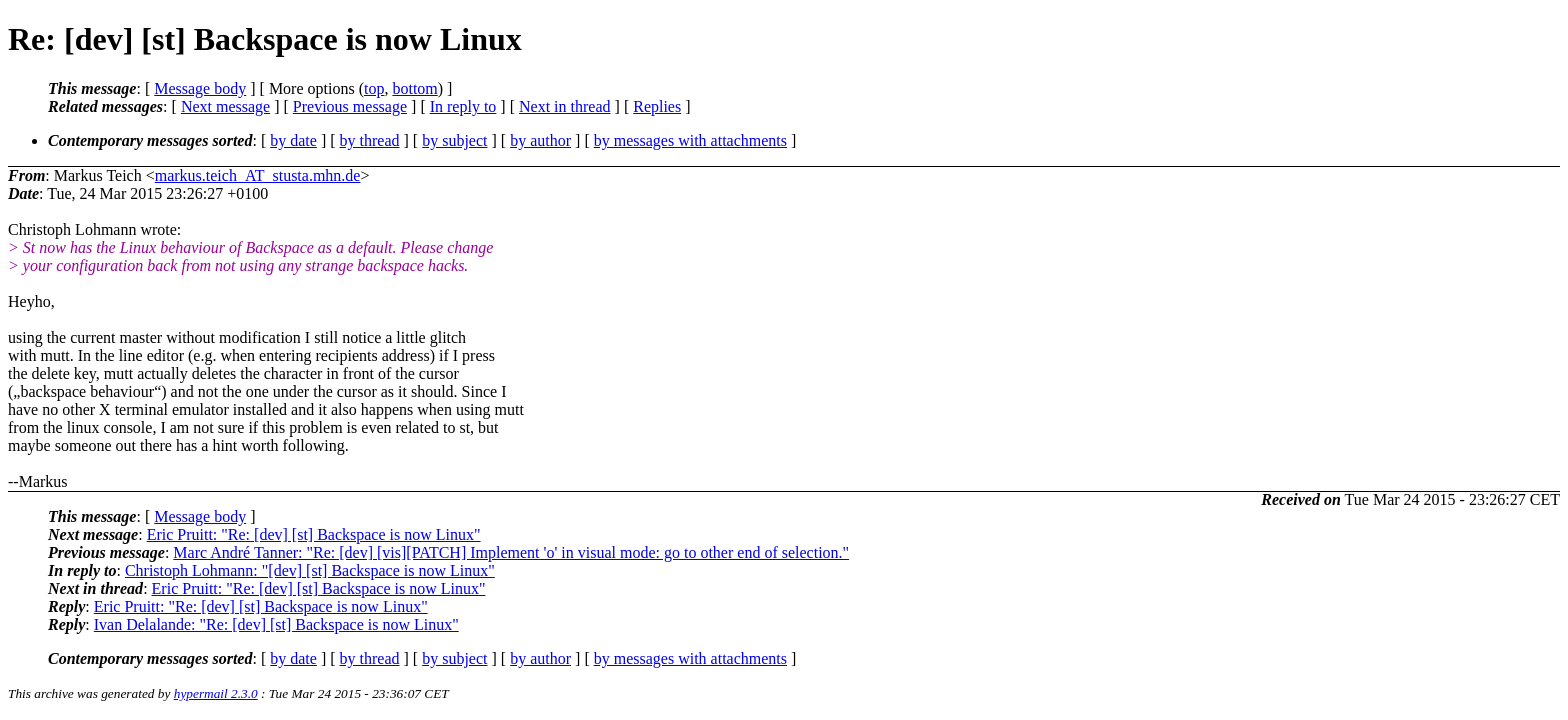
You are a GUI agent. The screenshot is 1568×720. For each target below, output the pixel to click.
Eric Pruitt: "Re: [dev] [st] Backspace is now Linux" (314, 534)
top (374, 88)
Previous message (350, 106)
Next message (225, 106)
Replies (657, 106)
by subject (454, 140)
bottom (414, 88)
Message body (200, 88)
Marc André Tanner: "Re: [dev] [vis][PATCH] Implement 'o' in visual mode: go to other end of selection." (511, 552)
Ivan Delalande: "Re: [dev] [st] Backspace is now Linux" (276, 624)
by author (540, 140)
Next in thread (565, 106)
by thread (370, 140)
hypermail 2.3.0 (216, 693)
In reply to (463, 106)
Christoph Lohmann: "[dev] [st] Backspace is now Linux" (310, 570)
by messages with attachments (690, 140)
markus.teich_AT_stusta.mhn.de (258, 175)
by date (293, 140)
